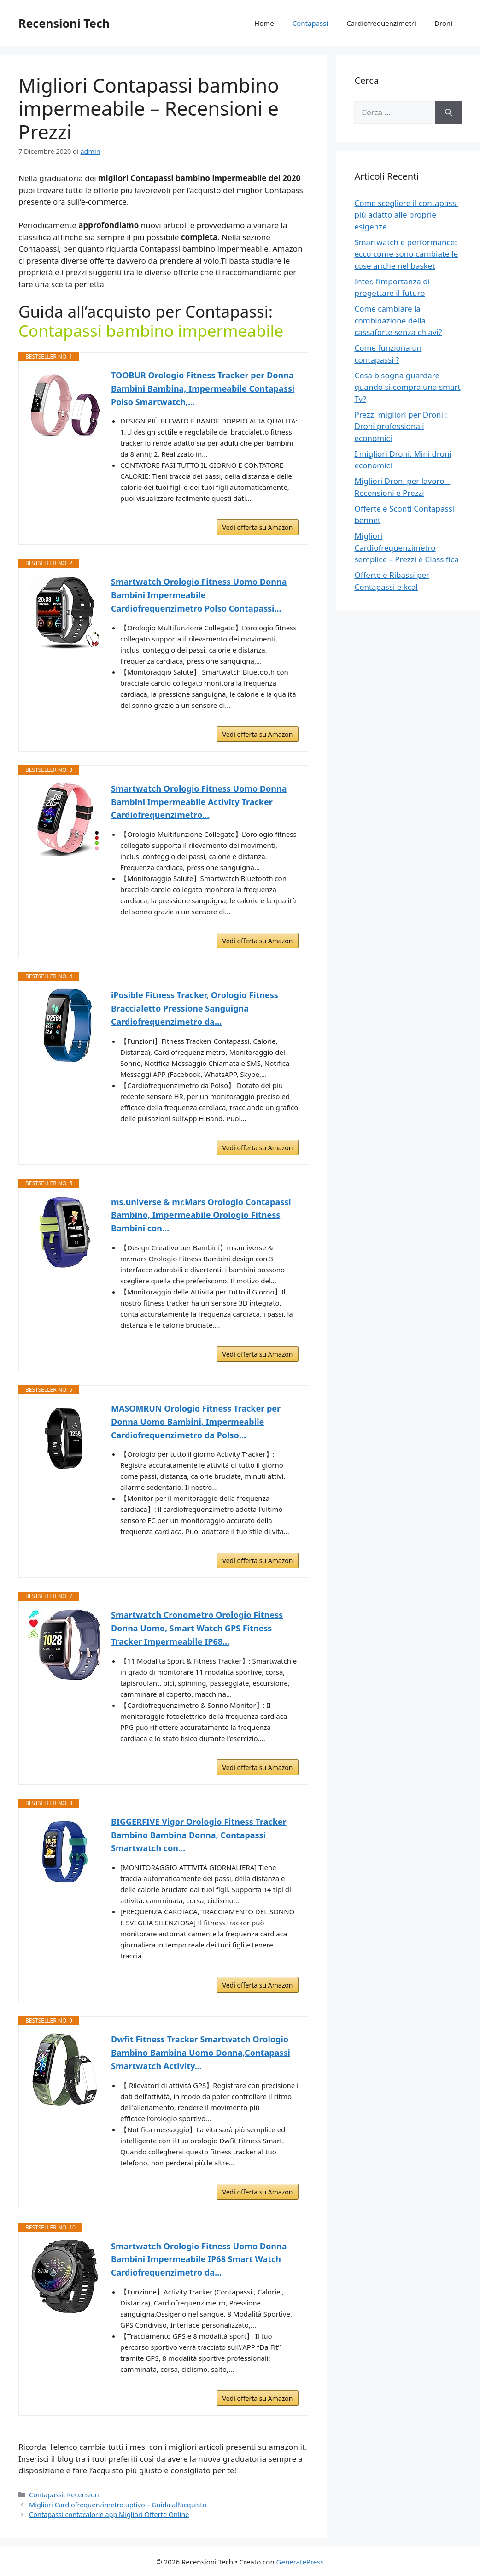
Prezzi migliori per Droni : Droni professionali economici (400, 426)
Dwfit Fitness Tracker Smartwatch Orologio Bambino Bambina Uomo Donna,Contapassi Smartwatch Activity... (200, 2052)
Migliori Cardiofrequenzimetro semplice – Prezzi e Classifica (406, 547)
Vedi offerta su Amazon (257, 527)
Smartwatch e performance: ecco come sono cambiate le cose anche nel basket (406, 254)
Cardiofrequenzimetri (381, 23)
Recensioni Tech (64, 23)
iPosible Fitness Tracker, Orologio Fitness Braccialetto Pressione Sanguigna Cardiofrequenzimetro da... (194, 1008)
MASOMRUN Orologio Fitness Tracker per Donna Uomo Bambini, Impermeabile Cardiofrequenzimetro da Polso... (196, 1422)
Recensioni (83, 2494)
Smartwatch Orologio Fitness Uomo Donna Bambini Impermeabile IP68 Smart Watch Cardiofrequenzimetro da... (199, 2259)
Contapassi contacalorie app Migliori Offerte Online (109, 2514)
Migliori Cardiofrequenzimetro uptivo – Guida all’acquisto (117, 2504)
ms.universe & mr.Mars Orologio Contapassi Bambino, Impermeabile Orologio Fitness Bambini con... (201, 1215)
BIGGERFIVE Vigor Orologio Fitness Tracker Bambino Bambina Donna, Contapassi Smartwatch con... (199, 1835)
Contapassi (310, 23)
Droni (443, 23)
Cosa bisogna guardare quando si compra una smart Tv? (407, 387)
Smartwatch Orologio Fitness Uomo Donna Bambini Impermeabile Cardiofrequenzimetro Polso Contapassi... (199, 595)
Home (264, 23)
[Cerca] (448, 112)
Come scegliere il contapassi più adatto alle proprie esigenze (406, 215)
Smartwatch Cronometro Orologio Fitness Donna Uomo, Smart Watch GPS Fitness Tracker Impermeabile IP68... (197, 1628)
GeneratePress (300, 2561)
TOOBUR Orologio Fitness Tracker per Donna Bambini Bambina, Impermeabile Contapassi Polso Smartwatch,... (202, 388)
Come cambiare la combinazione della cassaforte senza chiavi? (398, 320)
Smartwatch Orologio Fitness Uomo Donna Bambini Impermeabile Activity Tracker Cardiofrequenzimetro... (199, 802)
